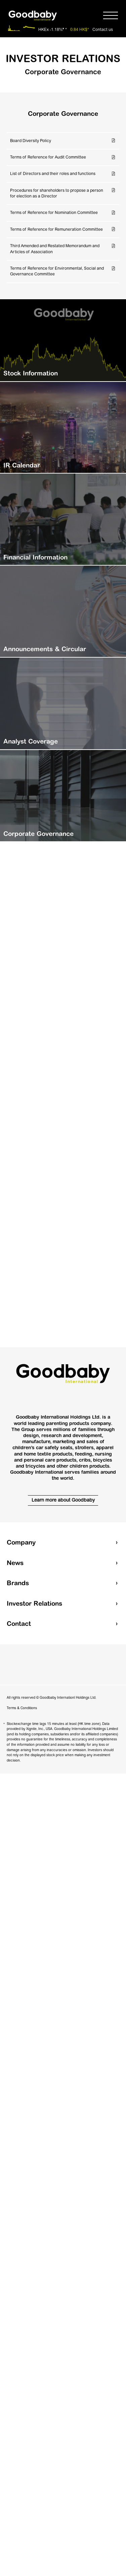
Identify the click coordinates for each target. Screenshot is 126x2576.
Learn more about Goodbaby (63, 1500)
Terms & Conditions (22, 1708)
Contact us (102, 29)
